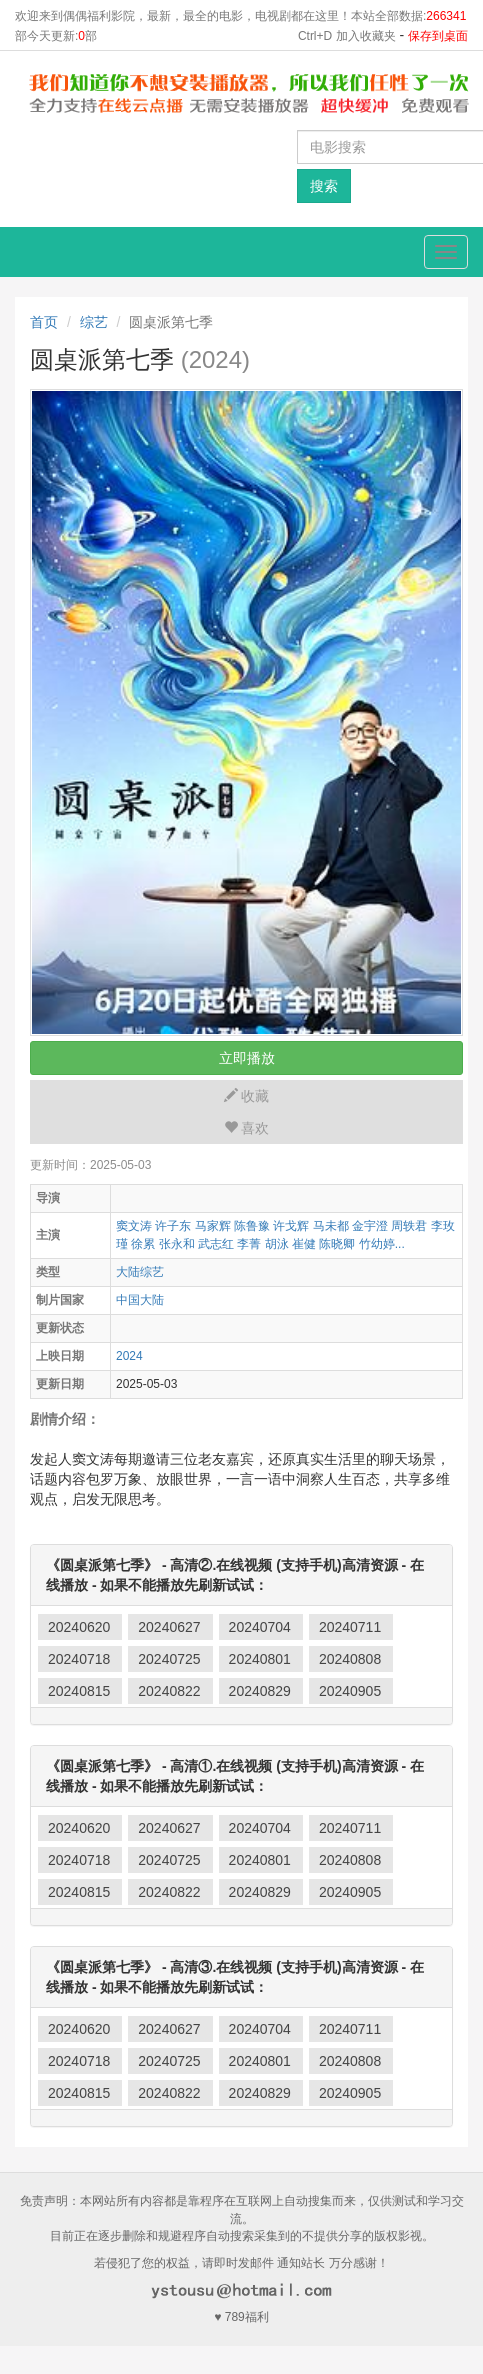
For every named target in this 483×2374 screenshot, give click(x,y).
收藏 (247, 1096)
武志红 (216, 1244)
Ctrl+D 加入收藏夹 (347, 36)
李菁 (249, 1244)
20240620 (79, 1627)
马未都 (331, 1226)
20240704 (260, 1627)
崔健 (304, 1244)
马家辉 (213, 1226)
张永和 (177, 1244)
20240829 (260, 1691)
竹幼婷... (382, 1244)
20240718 (79, 1659)
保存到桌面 (438, 36)
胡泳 (277, 1244)
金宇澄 (370, 1226)
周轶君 (409, 1226)
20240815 (79, 1691)
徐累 (143, 1244)
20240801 (260, 1659)
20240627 (169, 1627)
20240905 (350, 1691)
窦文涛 (134, 1226)
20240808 (350, 1659)
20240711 (350, 1627)
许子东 (173, 1226)
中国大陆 (140, 1300)
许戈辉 (291, 1226)
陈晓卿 (337, 1244)
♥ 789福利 (241, 2317)
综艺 (94, 322)
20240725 (169, 1659)
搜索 (324, 186)
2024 (129, 1356)
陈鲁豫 (252, 1226)
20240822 (169, 1691)
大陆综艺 (140, 1272)
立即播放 (247, 1058)
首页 (44, 322)
